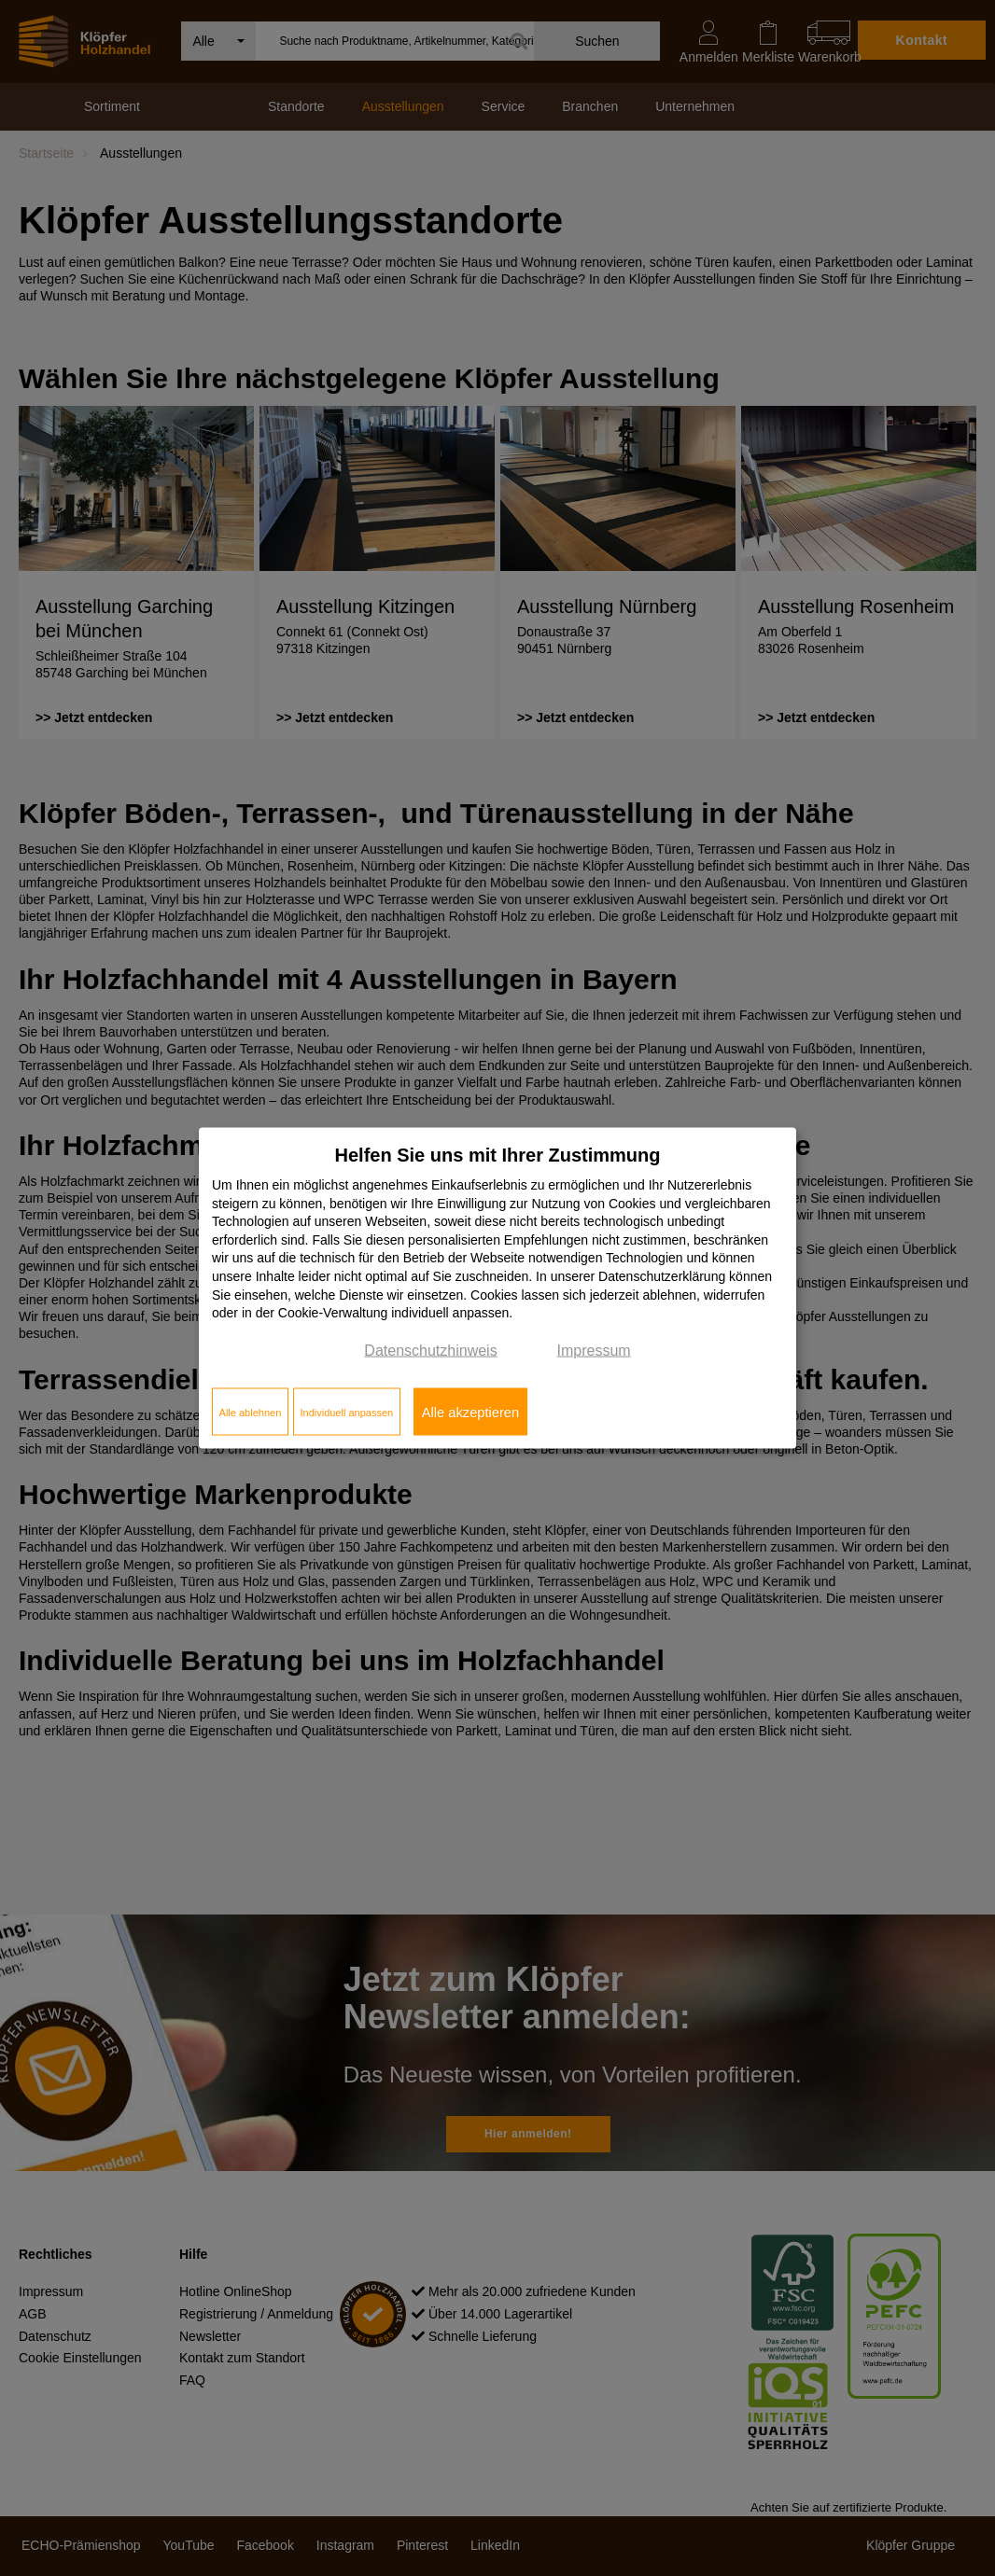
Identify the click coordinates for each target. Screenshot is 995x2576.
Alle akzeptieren (470, 1411)
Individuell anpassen (346, 1411)
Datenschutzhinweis (430, 1350)
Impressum (594, 1350)
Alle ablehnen (250, 1411)
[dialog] (497, 1288)
